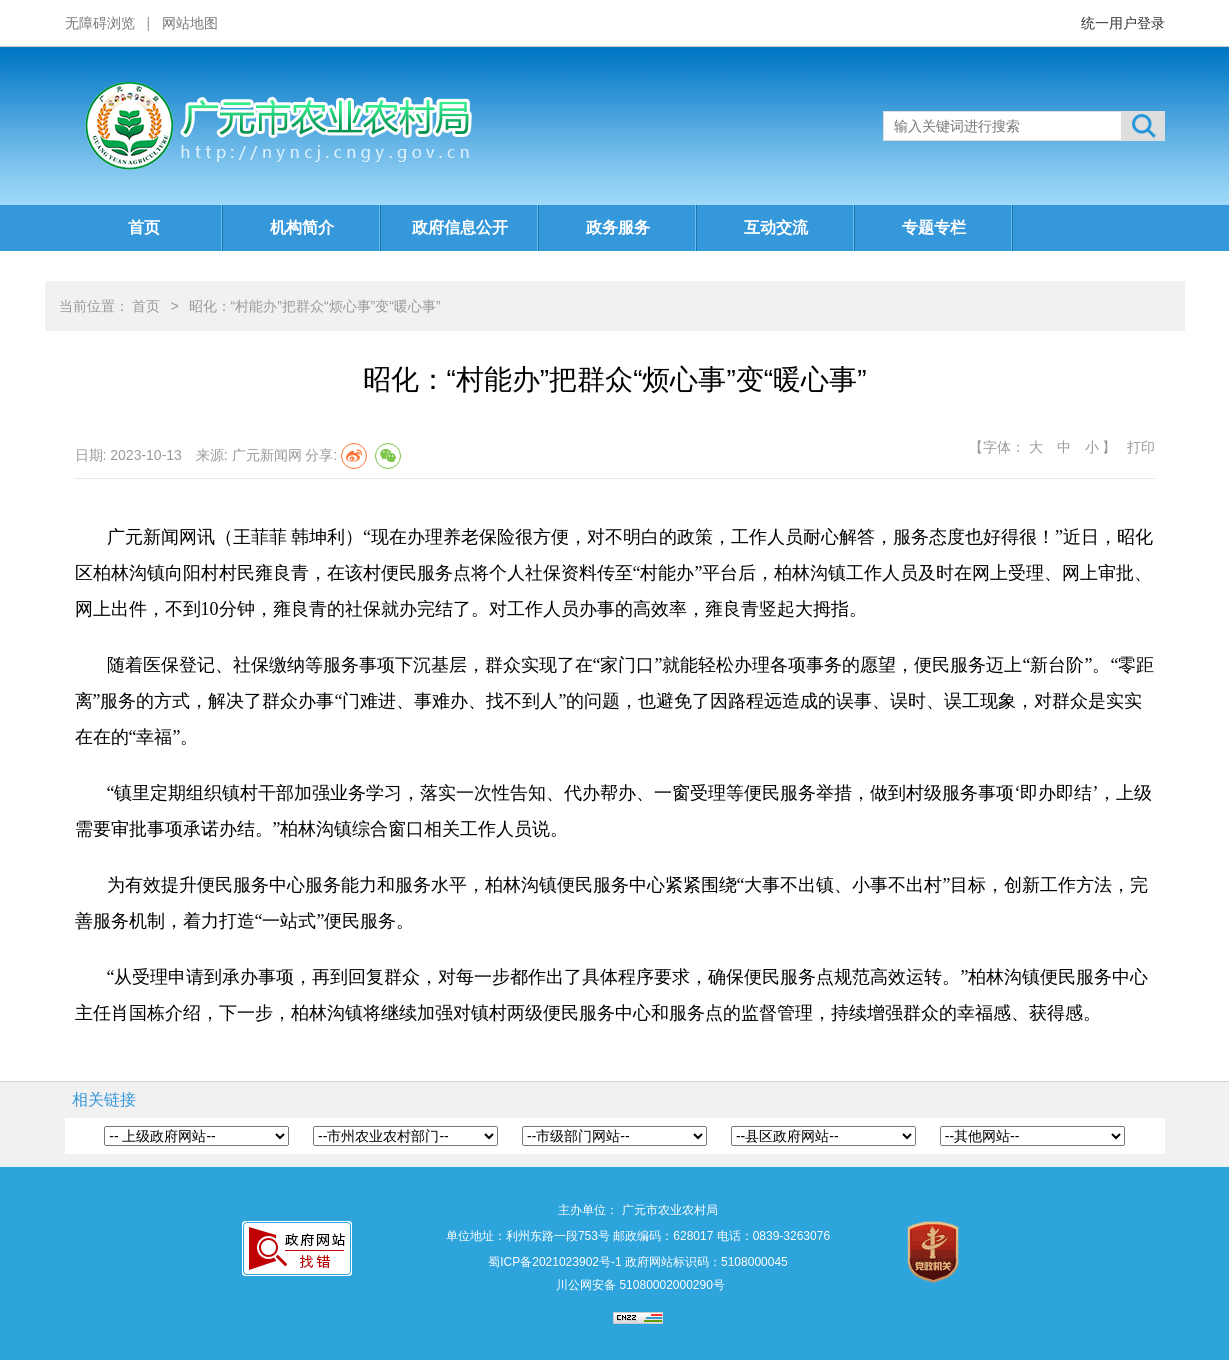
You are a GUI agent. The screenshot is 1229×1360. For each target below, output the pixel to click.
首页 (144, 227)
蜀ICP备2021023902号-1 (554, 1262)
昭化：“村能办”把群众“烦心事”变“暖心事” (315, 306)
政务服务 (618, 227)
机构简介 (302, 227)
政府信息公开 (460, 227)
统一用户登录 (1123, 23)
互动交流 (776, 227)
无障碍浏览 (100, 23)
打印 (1141, 447)
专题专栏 (934, 227)
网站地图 (190, 23)
